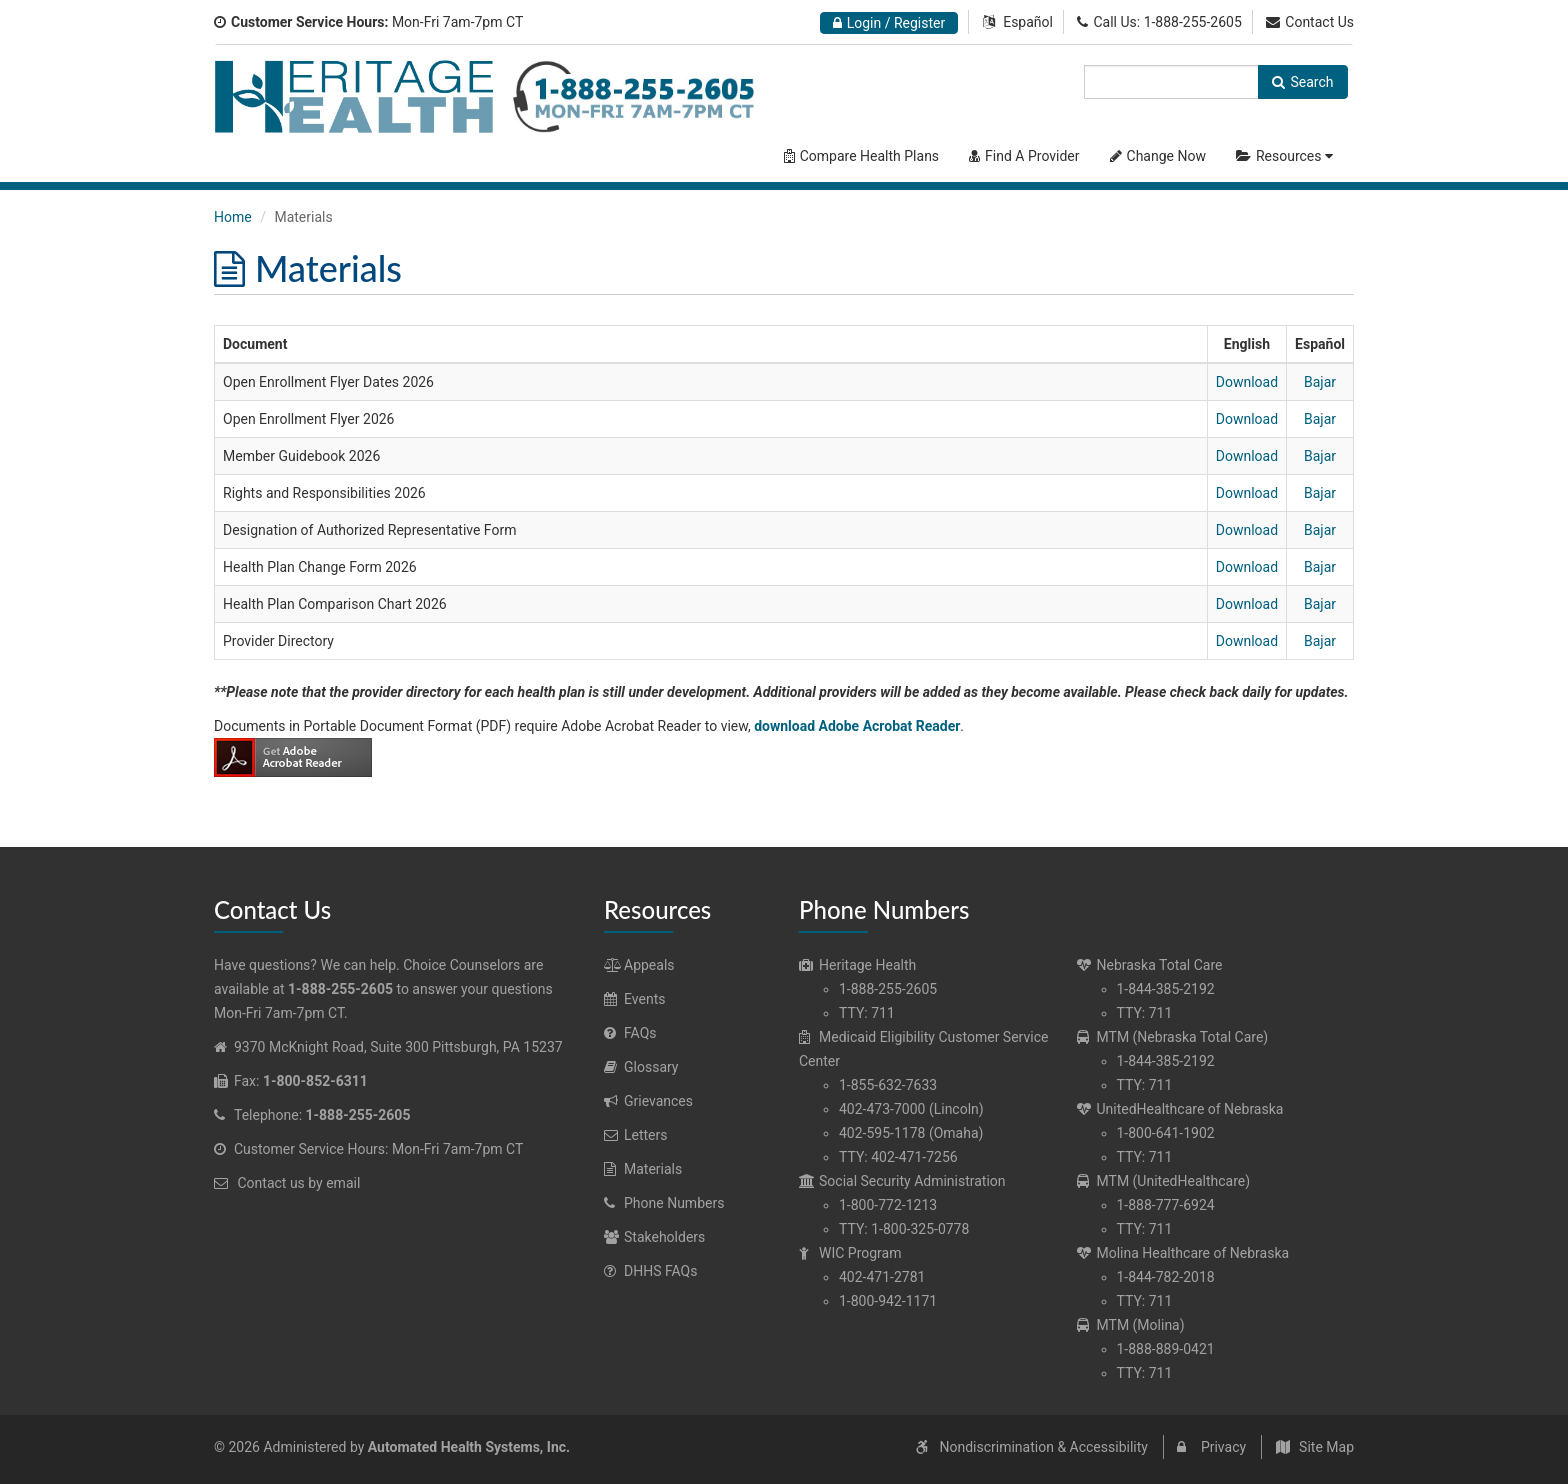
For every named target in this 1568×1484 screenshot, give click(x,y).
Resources (1287, 156)
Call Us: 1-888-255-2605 (1159, 22)
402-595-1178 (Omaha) (911, 1133)
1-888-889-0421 (1166, 1349)
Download (1247, 382)
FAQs (630, 1033)
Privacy (1223, 1447)
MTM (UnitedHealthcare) (1164, 1181)
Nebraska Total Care (1150, 965)
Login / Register (889, 23)
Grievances (648, 1101)
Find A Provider (1024, 156)
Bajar (1320, 382)
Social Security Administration (902, 1181)
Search (1302, 82)
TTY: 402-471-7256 (898, 1157)
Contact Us (1310, 22)
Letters (636, 1135)
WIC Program (850, 1253)
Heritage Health (857, 965)
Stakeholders (654, 1237)
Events (634, 999)
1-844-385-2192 (1166, 989)
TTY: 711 (867, 1013)
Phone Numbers (664, 1203)
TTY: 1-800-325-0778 (904, 1229)
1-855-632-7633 (888, 1085)
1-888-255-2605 (888, 989)
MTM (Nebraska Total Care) (1173, 1037)
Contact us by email (298, 1183)
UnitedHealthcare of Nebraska (1180, 1109)
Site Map (1326, 1447)
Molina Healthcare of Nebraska (1183, 1253)
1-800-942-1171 (888, 1301)
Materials (643, 1169)
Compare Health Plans (861, 156)
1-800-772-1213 (888, 1205)
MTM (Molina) (1131, 1325)
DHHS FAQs (650, 1271)
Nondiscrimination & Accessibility (1043, 1447)
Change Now (1158, 156)
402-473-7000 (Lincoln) (911, 1109)
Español (1028, 22)
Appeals (639, 965)
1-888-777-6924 (1166, 1205)
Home (233, 217)
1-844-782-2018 (1166, 1277)
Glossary (641, 1067)
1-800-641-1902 (1166, 1133)
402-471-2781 (882, 1277)
